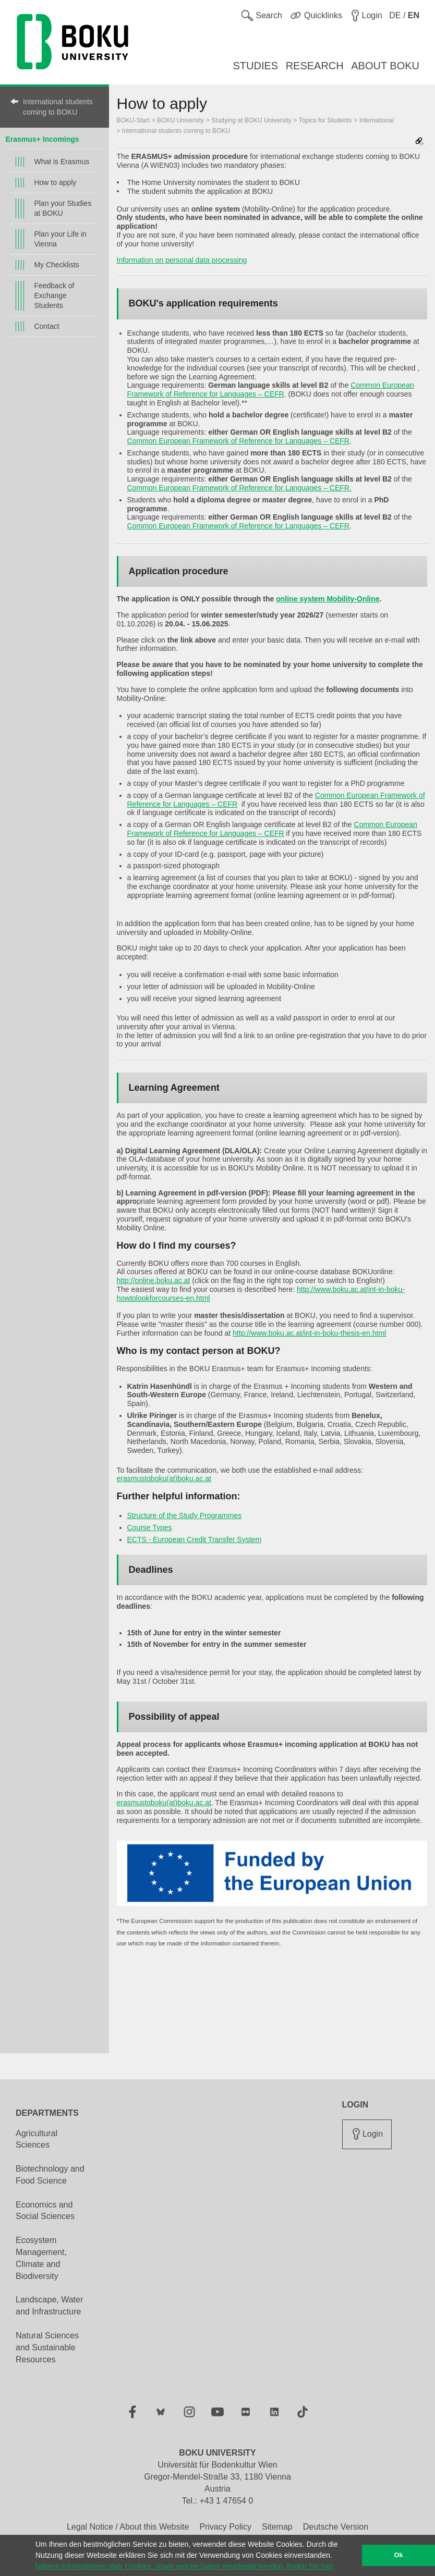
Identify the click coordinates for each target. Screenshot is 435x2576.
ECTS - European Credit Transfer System (194, 1539)
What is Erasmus (61, 161)
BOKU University (180, 120)
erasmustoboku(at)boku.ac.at (164, 1478)
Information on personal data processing (182, 260)
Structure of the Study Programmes (184, 1515)
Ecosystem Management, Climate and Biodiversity (41, 2258)
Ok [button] (398, 2555)
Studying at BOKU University (251, 120)
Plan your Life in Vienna (60, 239)
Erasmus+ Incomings (42, 139)
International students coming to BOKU (58, 106)
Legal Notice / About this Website (128, 2526)
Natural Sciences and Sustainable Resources (47, 2347)
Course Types (149, 1527)
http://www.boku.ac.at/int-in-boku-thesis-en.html (309, 1333)
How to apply (55, 182)
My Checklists (56, 265)
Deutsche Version (335, 2526)
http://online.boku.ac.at (153, 1280)
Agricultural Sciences (36, 2139)
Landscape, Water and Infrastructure (49, 2305)
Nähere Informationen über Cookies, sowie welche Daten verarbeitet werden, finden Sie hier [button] (184, 2566)
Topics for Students (325, 120)
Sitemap (277, 2526)
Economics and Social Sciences (45, 2210)
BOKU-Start (133, 120)
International (376, 120)
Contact (46, 326)
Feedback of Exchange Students (54, 295)
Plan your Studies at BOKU (62, 208)
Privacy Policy (225, 2526)
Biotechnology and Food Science (50, 2174)
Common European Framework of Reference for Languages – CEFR (270, 389)
